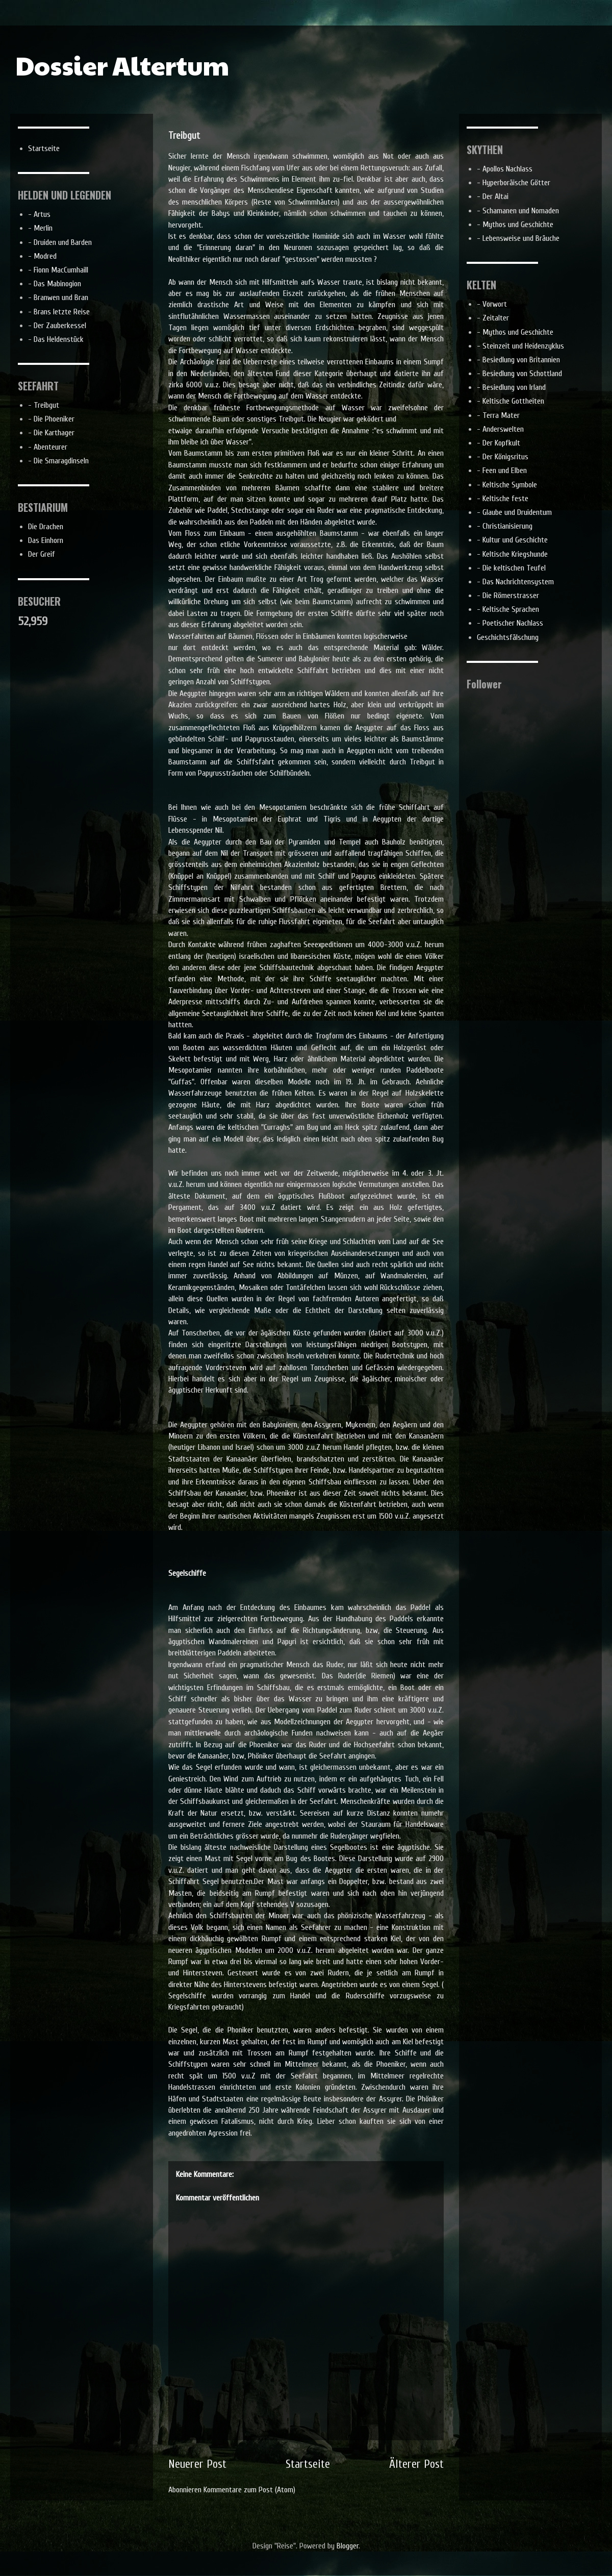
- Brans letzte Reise (59, 311)
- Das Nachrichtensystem (515, 581)
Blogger (348, 2545)
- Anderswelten (500, 429)
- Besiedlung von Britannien (518, 359)
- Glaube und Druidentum (514, 512)
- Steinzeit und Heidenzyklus (520, 346)
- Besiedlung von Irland (511, 387)
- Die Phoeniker (51, 419)
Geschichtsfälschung (508, 637)
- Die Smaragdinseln (58, 460)
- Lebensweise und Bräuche (518, 238)
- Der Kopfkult (498, 443)
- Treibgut (43, 405)
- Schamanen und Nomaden (518, 210)
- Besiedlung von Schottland (519, 373)
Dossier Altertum (122, 65)
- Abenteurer (47, 447)
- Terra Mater (498, 415)
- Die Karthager (51, 432)
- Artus (39, 214)
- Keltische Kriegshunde (512, 554)
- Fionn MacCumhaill (58, 270)
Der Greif (41, 554)
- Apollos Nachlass (504, 169)
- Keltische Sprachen (508, 609)
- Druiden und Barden (60, 242)
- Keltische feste (502, 498)
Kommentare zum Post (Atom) (249, 2489)
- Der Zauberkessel (57, 325)
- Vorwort (492, 304)
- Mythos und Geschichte (515, 224)
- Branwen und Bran (58, 297)
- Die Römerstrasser (508, 595)
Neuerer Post (197, 2464)
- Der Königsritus (502, 456)
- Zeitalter (493, 318)
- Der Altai (492, 196)
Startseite (308, 2464)
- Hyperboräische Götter (513, 182)
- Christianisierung (504, 526)
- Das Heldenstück (56, 339)
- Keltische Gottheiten (510, 401)
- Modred (42, 256)
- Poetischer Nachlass (510, 623)
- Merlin (40, 228)
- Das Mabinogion (54, 283)
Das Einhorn (45, 540)
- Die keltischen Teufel (511, 568)
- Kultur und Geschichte (512, 539)
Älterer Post (416, 2464)
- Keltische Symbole (507, 484)
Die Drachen (45, 526)
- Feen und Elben (502, 470)
